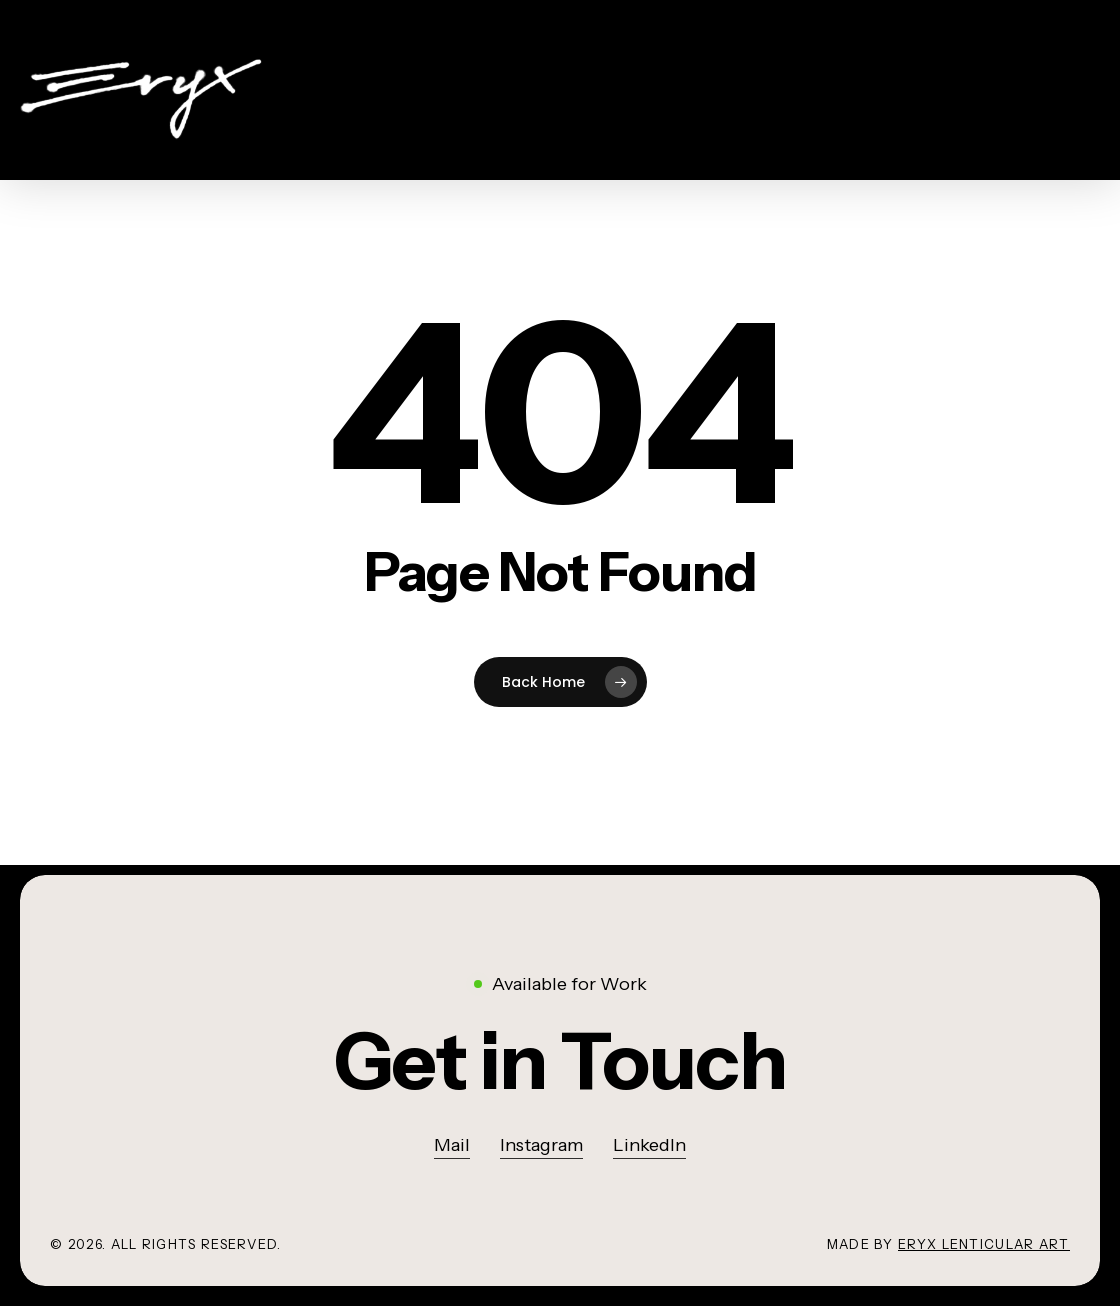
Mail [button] (452, 1145)
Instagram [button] (541, 1145)
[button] (560, 1061)
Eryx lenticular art (984, 1244)
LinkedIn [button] (649, 1145)
